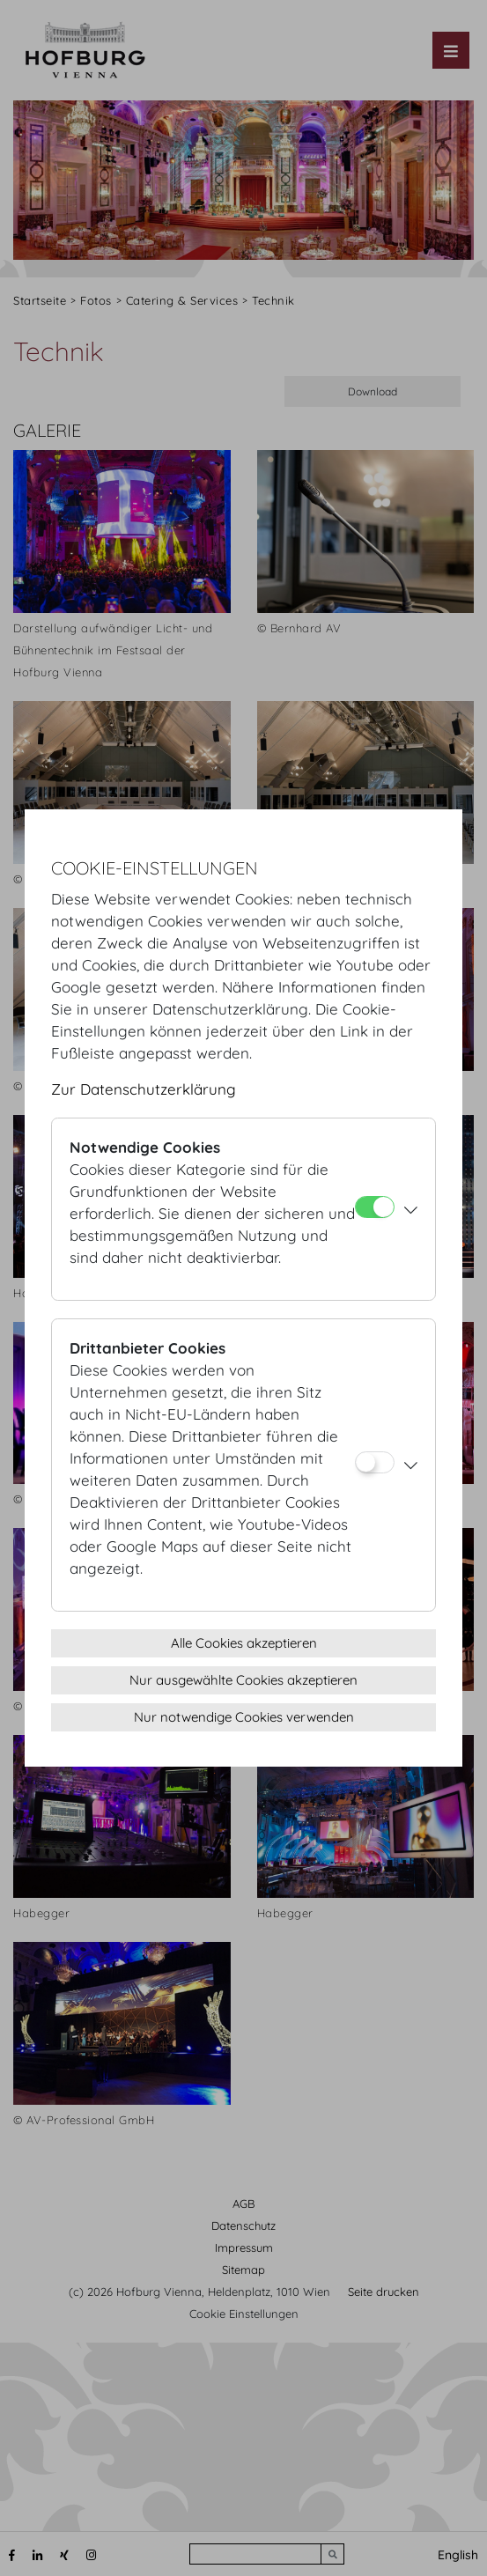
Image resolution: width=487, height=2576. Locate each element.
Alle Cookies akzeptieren (244, 1643)
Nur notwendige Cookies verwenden (244, 1717)
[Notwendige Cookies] (375, 1207)
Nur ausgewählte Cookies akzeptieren (243, 1680)
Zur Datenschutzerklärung (143, 1089)
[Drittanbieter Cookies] (375, 1462)
